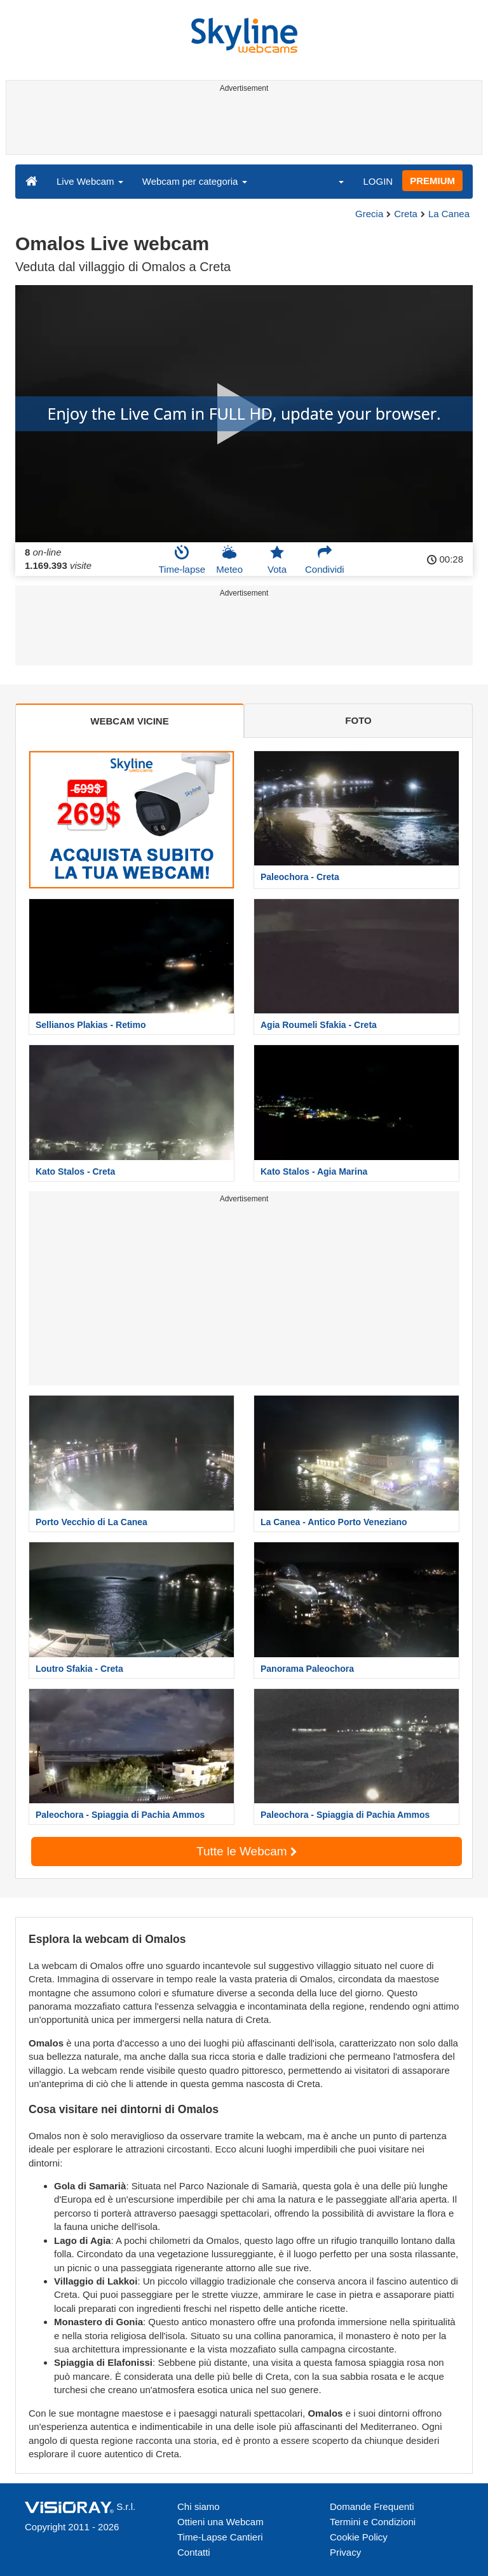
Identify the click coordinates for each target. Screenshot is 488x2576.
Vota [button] (277, 559)
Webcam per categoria (194, 181)
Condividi (324, 559)
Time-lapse (181, 559)
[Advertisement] (241, 125)
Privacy (345, 2552)
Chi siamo (198, 2506)
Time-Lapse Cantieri (220, 2537)
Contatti (193, 2552)
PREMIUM (432, 180)
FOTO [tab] (358, 720)
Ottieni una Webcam (220, 2521)
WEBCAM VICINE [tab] (129, 721)
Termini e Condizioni (373, 2521)
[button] (333, 181)
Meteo (229, 559)
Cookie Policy (359, 2537)
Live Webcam (90, 181)
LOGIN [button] (378, 181)
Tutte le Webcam (246, 1851)
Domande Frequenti (372, 2506)
